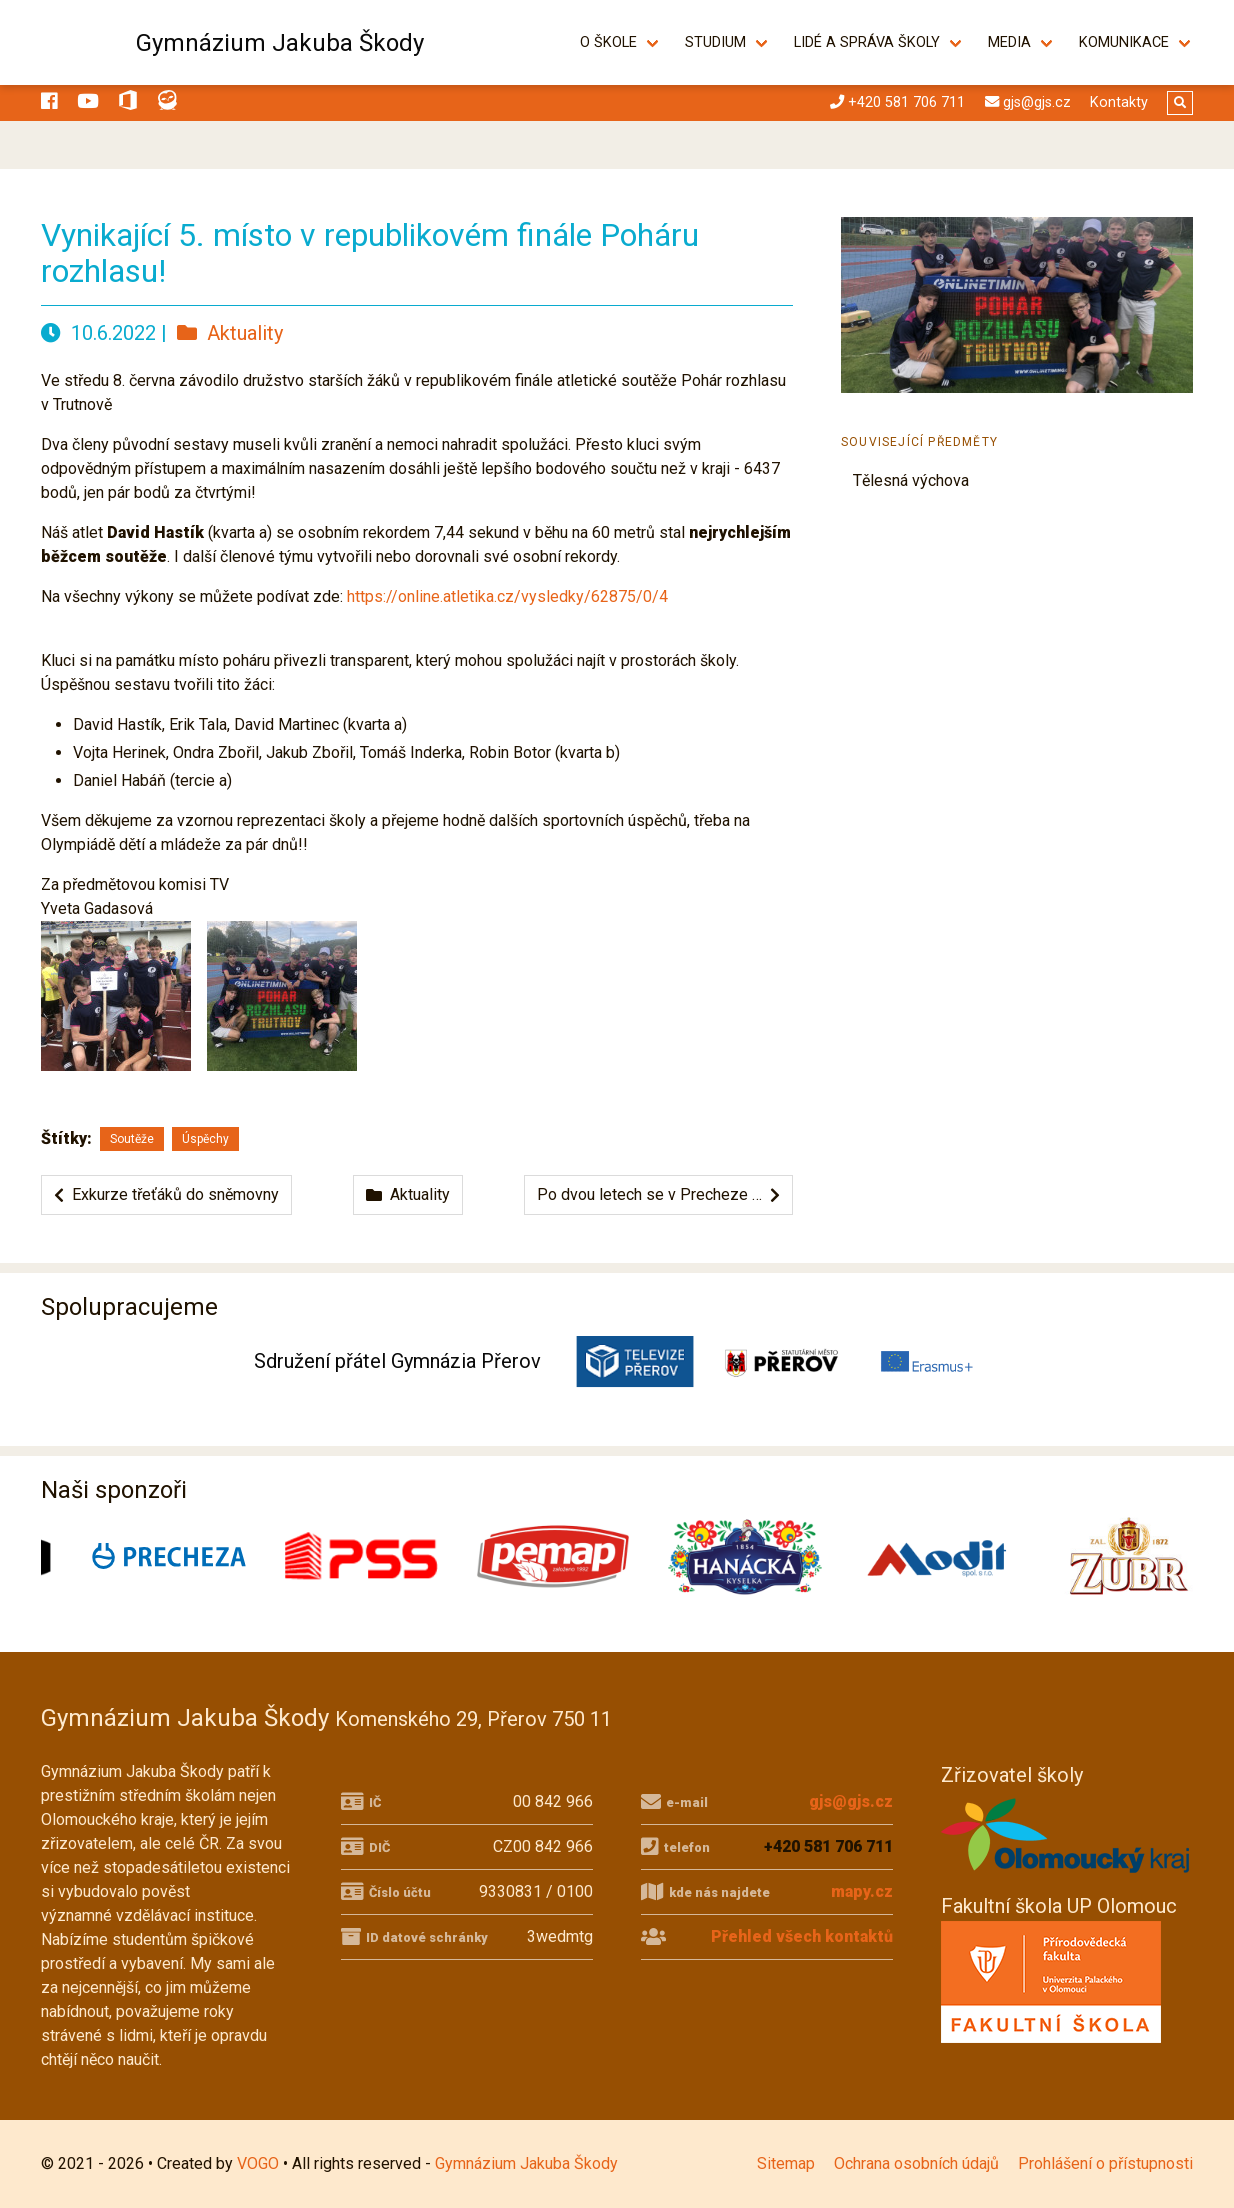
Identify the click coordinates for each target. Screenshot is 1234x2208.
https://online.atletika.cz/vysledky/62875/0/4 (507, 596)
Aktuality (230, 333)
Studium (715, 42)
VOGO (258, 2163)
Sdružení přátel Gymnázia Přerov (397, 1361)
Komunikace (1124, 42)
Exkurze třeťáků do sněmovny (166, 1194)
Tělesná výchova (911, 480)
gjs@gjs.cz (851, 1801)
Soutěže (132, 1139)
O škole (608, 42)
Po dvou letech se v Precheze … (658, 1194)
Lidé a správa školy (867, 42)
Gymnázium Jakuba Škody (280, 43)
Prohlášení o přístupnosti (1105, 2163)
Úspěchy (205, 1139)
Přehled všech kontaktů (802, 1936)
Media (1009, 42)
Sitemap (786, 2163)
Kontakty (1119, 102)
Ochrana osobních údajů (916, 2163)
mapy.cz (862, 1891)
